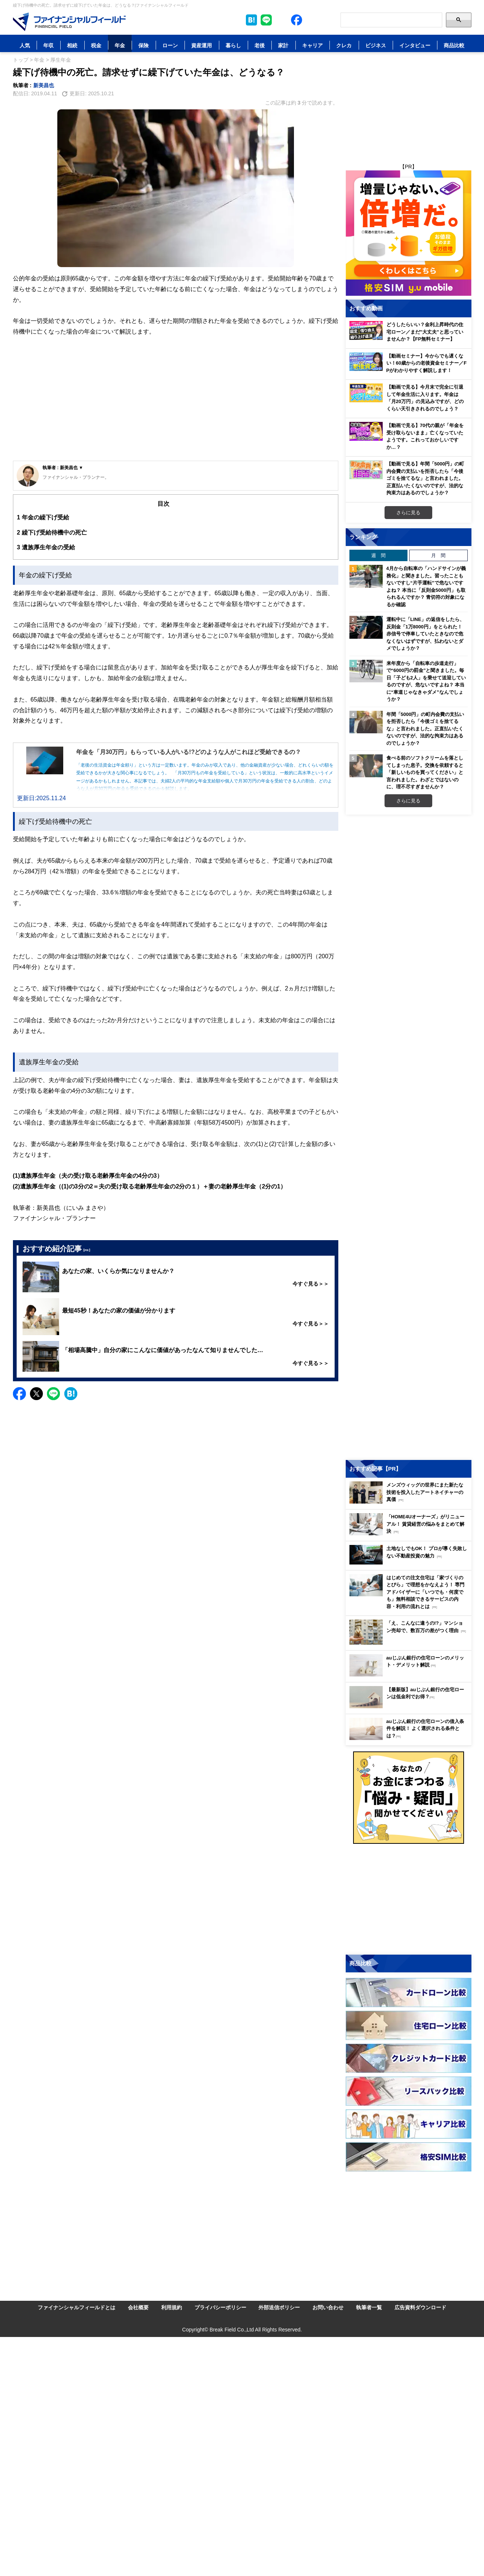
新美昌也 (43, 85)
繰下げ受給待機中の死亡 (52, 532)
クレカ (344, 45)
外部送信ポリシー (279, 2307)
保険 (143, 45)
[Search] (391, 20)
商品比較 (454, 45)
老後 (259, 45)
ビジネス (375, 45)
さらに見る (408, 512)
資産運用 (201, 45)
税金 (96, 45)
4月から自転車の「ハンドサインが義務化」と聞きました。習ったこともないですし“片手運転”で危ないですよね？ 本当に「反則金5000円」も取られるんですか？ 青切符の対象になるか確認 (426, 586)
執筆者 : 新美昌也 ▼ (63, 467)
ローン (170, 45)
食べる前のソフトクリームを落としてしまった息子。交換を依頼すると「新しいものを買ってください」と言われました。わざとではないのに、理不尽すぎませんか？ (424, 772)
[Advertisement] (175, 405)
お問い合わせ (327, 2307)
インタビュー (414, 45)
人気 (25, 45)
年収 (48, 45)
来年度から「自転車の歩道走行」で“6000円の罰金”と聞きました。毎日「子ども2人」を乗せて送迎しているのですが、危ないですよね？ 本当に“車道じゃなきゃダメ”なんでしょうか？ (426, 681)
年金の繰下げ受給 (43, 517)
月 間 (438, 555)
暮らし (233, 45)
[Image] (69, 22)
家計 (283, 45)
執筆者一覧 (369, 2307)
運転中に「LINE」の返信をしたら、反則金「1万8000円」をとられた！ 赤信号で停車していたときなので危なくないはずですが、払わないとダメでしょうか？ (425, 633)
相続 (72, 45)
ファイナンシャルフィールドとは (76, 2307)
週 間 (378, 555)
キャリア (312, 45)
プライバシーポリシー (220, 2307)
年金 (120, 45)
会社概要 (138, 2307)
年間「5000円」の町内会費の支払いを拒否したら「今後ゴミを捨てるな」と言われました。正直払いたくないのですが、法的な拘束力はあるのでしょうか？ (425, 728)
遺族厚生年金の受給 (46, 547)
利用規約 (171, 2307)
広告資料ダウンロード (420, 2307)
